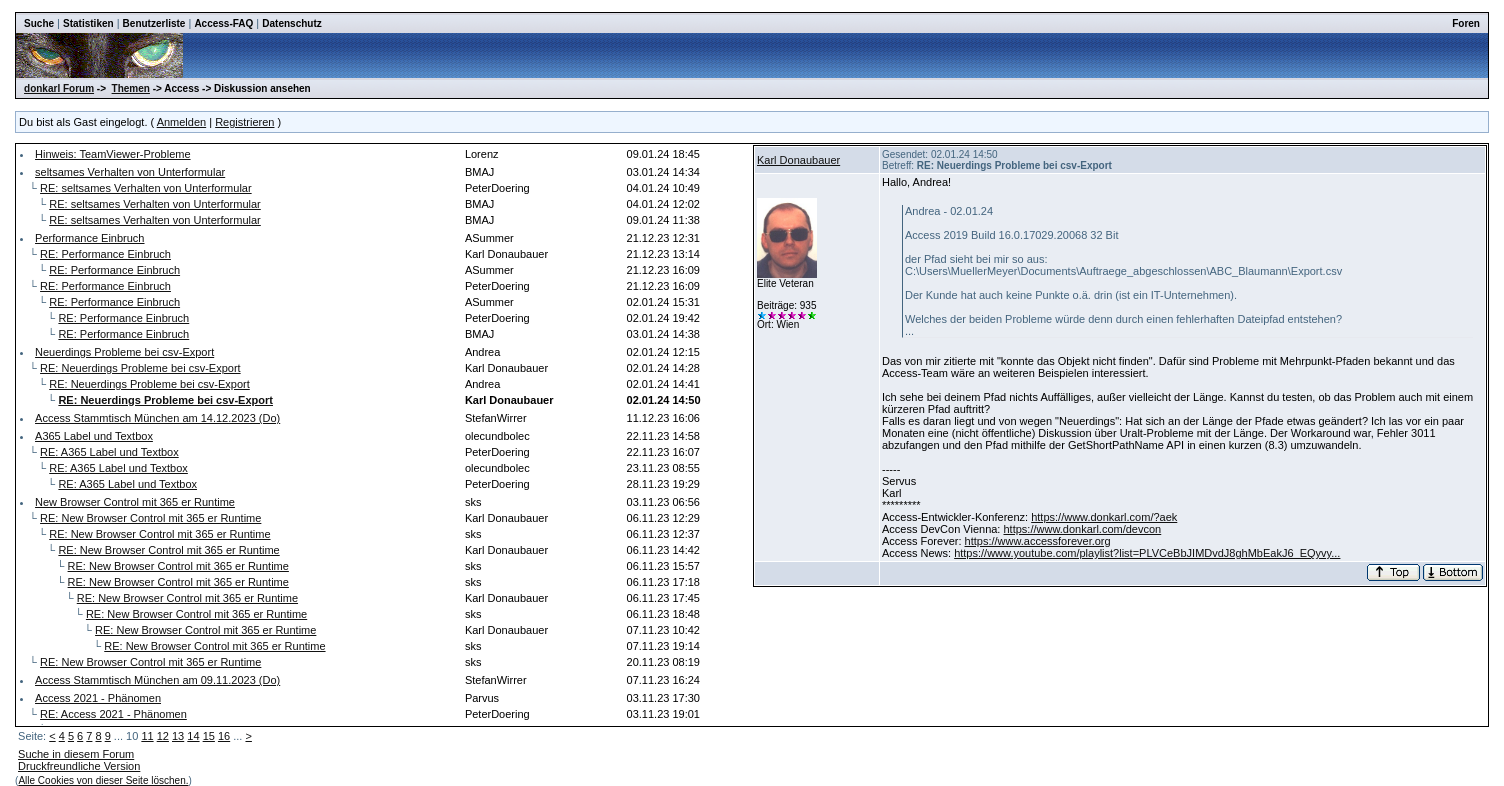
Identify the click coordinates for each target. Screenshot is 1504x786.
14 (193, 736)
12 (163, 736)
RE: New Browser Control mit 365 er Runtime (150, 518)
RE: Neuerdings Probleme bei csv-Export (140, 368)
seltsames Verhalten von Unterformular (130, 172)
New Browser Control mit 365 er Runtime (135, 502)
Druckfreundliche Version (79, 766)
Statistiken (88, 23)
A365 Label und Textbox (94, 436)
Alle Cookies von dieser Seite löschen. (103, 780)
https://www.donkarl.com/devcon (1082, 529)
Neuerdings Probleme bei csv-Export (124, 352)
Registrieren (244, 122)
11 (147, 736)
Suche (39, 23)
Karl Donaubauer (798, 160)
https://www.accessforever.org (1038, 541)
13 (178, 736)
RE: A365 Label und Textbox (109, 452)
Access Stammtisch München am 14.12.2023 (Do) (157, 418)
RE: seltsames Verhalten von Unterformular (146, 188)
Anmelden (182, 122)
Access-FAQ (223, 23)
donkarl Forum (59, 88)
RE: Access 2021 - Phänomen (113, 714)
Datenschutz (291, 23)
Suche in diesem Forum (76, 754)
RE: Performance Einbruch (105, 254)
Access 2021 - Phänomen (98, 698)
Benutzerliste (154, 23)
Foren (1466, 23)
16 (224, 736)
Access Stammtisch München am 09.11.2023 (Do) (157, 680)
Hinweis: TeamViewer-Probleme (113, 154)
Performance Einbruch (89, 238)
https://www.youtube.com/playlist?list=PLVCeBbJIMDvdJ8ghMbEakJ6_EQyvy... (1147, 553)
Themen (131, 88)
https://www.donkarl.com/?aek (1104, 517)
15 (209, 736)
